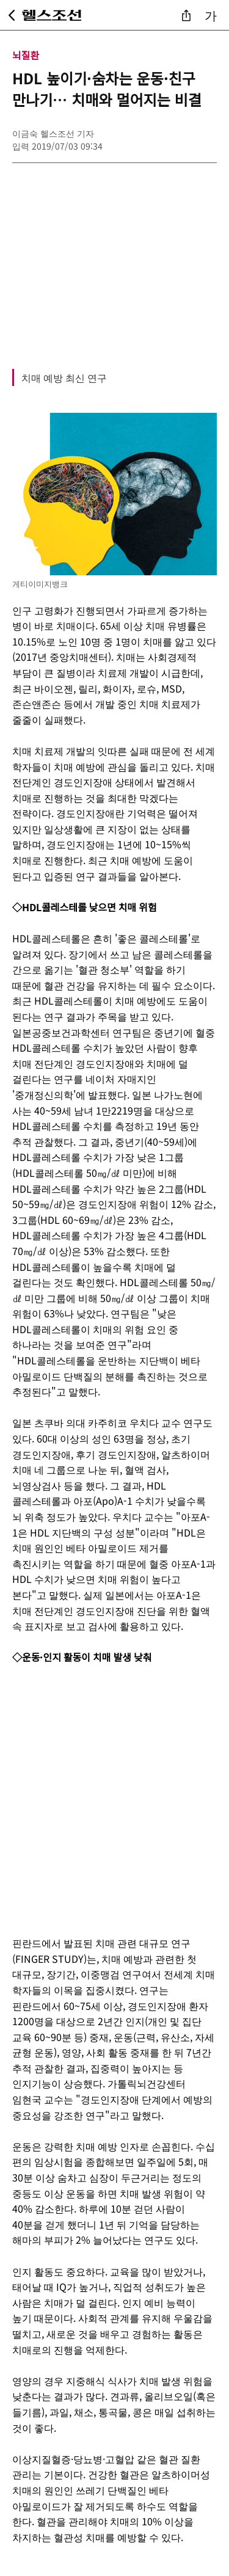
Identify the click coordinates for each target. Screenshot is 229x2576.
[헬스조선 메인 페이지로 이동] (52, 15)
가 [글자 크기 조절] (211, 15)
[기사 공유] (186, 15)
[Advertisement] (114, 258)
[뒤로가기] (11, 15)
